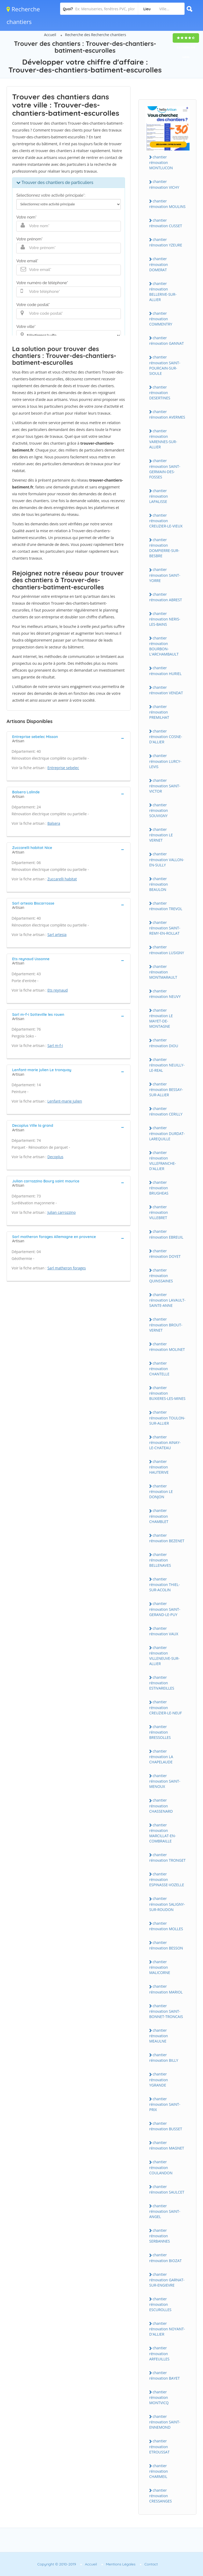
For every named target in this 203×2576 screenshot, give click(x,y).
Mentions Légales (121, 2564)
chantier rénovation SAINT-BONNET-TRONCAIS (166, 2011)
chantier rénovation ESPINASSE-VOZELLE (166, 1879)
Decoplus (55, 1156)
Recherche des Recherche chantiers (95, 34)
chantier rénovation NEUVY (165, 993)
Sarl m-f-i (55, 1045)
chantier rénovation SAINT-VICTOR (164, 786)
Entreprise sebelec (63, 767)
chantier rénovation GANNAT (166, 340)
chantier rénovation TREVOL (165, 906)
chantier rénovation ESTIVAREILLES (161, 1683)
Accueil (50, 34)
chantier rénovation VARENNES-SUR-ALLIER (163, 438)
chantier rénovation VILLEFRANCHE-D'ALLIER (162, 1160)
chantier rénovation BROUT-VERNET (165, 1324)
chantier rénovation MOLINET (167, 1346)
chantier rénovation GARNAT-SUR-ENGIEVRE (167, 2280)
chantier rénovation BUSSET (165, 2126)
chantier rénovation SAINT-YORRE (164, 575)
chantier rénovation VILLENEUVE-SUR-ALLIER (164, 1655)
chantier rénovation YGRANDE (158, 2079)
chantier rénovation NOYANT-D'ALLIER (167, 2329)
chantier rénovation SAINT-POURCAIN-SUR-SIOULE (164, 365)
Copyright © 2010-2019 (56, 2564)
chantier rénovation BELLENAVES (160, 1560)
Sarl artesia (57, 934)
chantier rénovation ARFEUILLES (159, 2353)
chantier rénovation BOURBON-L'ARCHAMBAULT (164, 646)
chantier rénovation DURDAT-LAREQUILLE (167, 1133)
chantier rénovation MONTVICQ (159, 2397)
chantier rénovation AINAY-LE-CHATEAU (165, 1442)
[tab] (68, 738)
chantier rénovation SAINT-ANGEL (164, 2211)
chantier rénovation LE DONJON (161, 1491)
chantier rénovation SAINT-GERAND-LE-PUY (164, 1609)
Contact (151, 2564)
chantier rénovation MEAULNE (158, 2036)
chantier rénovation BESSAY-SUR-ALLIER (166, 1089)
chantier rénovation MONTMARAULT (163, 972)
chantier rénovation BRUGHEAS (158, 1188)
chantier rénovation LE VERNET (161, 835)
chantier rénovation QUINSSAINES (161, 1275)
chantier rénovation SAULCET (166, 2189)
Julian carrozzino (61, 1212)
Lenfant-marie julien (64, 1101)
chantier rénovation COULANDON (160, 2167)
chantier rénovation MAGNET (166, 2145)
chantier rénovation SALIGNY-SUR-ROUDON (167, 1904)
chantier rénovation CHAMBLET (158, 1516)
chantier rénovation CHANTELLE (159, 1368)
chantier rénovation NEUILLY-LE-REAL (167, 1065)
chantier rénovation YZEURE (165, 242)
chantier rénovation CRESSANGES (160, 2496)
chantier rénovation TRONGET (167, 1857)
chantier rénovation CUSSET (165, 223)
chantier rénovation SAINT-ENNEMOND (164, 2422)
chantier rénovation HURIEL (165, 670)
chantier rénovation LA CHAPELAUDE (161, 1756)
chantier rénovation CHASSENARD (161, 1805)
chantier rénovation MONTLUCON (161, 162)
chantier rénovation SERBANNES (159, 2236)
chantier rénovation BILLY (163, 2057)
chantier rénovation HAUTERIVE (159, 1467)
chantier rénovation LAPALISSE (158, 496)
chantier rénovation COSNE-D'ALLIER (165, 736)
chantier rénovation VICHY (164, 184)
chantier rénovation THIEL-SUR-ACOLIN (164, 1584)
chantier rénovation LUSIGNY (166, 949)
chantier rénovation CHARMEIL (158, 2471)
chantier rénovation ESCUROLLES (160, 2304)
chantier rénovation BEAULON (158, 884)
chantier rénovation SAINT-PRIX (164, 2104)
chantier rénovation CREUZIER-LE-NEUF (165, 1707)
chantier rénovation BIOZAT (165, 2257)
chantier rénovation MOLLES (166, 1926)
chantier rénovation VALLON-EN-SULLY (166, 859)
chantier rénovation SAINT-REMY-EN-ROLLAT (164, 928)
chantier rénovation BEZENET (166, 1538)
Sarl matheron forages (66, 1267)
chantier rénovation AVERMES (167, 414)
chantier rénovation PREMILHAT (159, 712)
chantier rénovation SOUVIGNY (158, 810)
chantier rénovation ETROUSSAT (159, 2446)
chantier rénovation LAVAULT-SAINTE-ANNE (167, 1300)
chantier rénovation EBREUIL (166, 1234)
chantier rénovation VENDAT (166, 690)
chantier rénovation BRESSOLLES (160, 1732)
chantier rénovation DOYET (165, 1253)
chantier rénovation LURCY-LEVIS (165, 761)
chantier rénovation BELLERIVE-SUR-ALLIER (162, 291)
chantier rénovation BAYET (164, 2375)
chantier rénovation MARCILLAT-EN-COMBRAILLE (162, 1833)
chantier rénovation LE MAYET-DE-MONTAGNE (161, 1018)
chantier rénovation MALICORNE (159, 1967)
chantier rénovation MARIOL (166, 1989)
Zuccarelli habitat (62, 878)
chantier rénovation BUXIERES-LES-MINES (167, 1393)
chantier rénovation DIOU (163, 1042)
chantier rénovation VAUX (163, 1631)
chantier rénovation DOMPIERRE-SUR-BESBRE (164, 547)
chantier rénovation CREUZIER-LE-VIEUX (165, 520)
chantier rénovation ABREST (165, 597)
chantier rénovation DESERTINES (159, 392)
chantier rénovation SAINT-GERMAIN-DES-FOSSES (164, 468)
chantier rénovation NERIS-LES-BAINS (164, 619)
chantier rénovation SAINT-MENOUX (164, 1781)
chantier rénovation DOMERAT (158, 264)
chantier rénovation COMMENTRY (160, 319)
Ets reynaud (57, 990)
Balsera (53, 823)
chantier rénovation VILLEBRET (158, 1212)
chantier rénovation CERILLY (165, 1111)
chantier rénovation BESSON (166, 1945)
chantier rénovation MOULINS (167, 203)
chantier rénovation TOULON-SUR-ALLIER (167, 1417)
